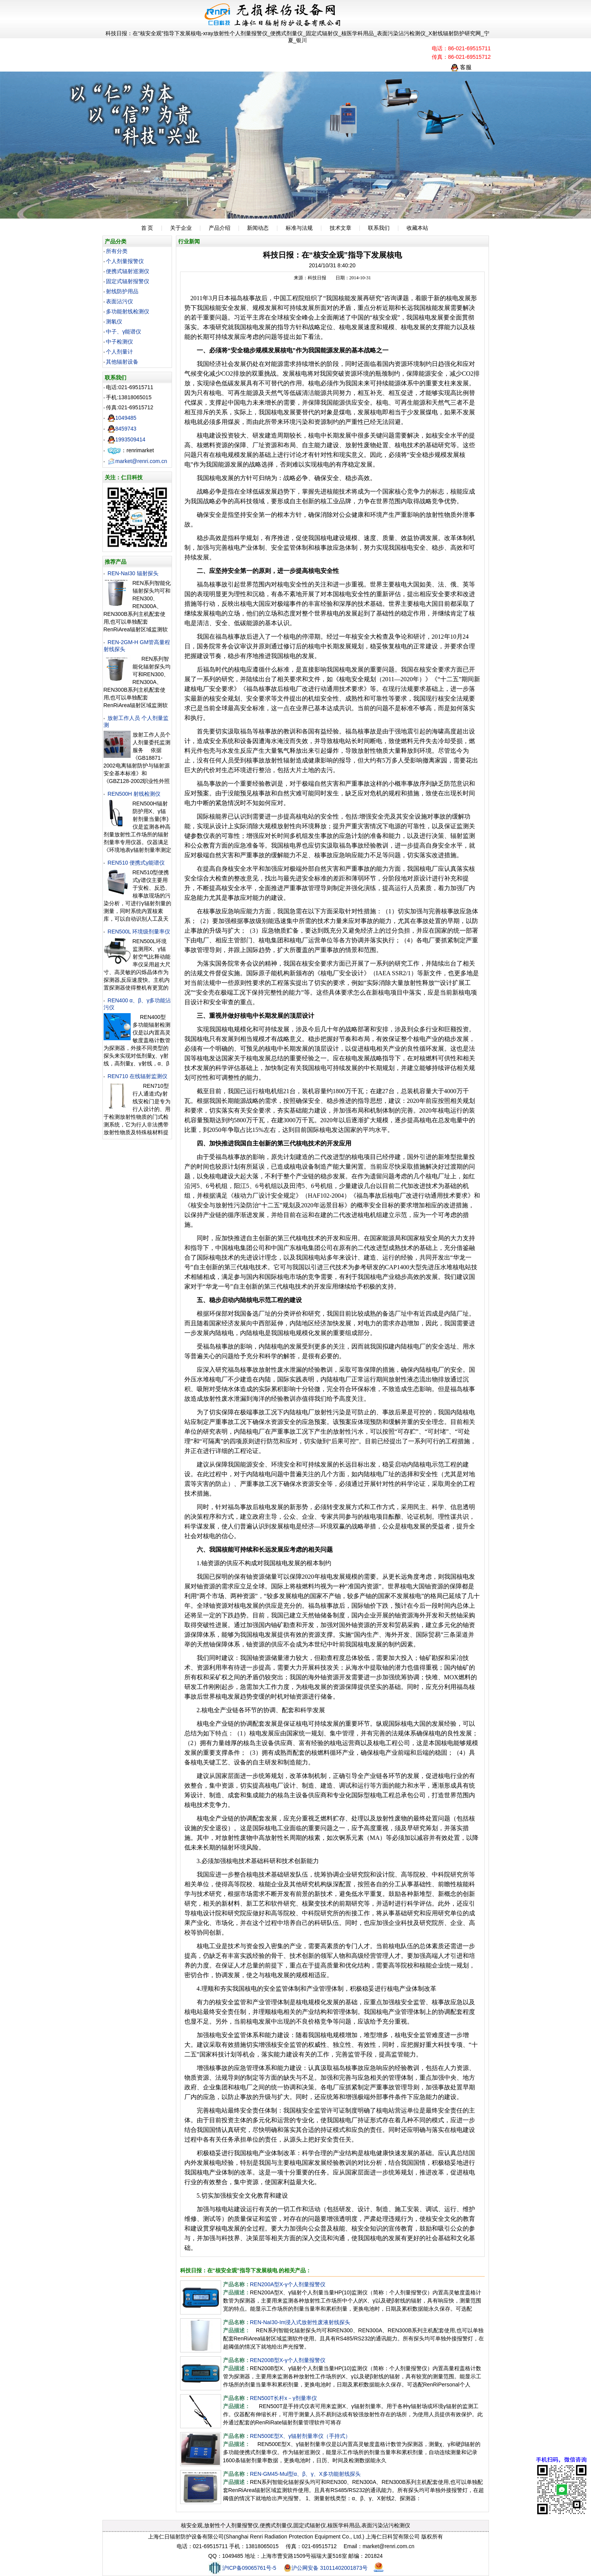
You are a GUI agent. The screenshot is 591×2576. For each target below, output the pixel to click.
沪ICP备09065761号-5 (242, 2568)
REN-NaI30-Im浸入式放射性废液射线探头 (300, 2322)
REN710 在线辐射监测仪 (137, 1076)
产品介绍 (219, 228)
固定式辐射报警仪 (127, 281)
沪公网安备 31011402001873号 (326, 2568)
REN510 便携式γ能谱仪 (136, 863)
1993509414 (126, 439)
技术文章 (340, 228)
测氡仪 (114, 321)
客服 (461, 67)
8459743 (121, 429)
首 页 (147, 228)
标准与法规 (299, 228)
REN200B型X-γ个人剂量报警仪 (287, 2360)
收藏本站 (417, 228)
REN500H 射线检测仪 (133, 794)
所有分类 (117, 251)
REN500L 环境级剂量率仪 (138, 931)
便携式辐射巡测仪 (127, 271)
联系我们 (379, 228)
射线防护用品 (122, 291)
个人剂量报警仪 (125, 261)
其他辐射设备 (122, 362)
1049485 (121, 418)
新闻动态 (258, 228)
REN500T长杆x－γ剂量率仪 (283, 2398)
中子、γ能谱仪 (123, 331)
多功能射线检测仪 (127, 311)
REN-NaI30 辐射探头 (132, 573)
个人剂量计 (119, 352)
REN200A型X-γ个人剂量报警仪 (287, 2284)
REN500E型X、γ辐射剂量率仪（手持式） (300, 2436)
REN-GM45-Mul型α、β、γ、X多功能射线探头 (305, 2474)
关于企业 (181, 228)
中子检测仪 (119, 341)
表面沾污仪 (119, 301)
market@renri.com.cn (137, 461)
